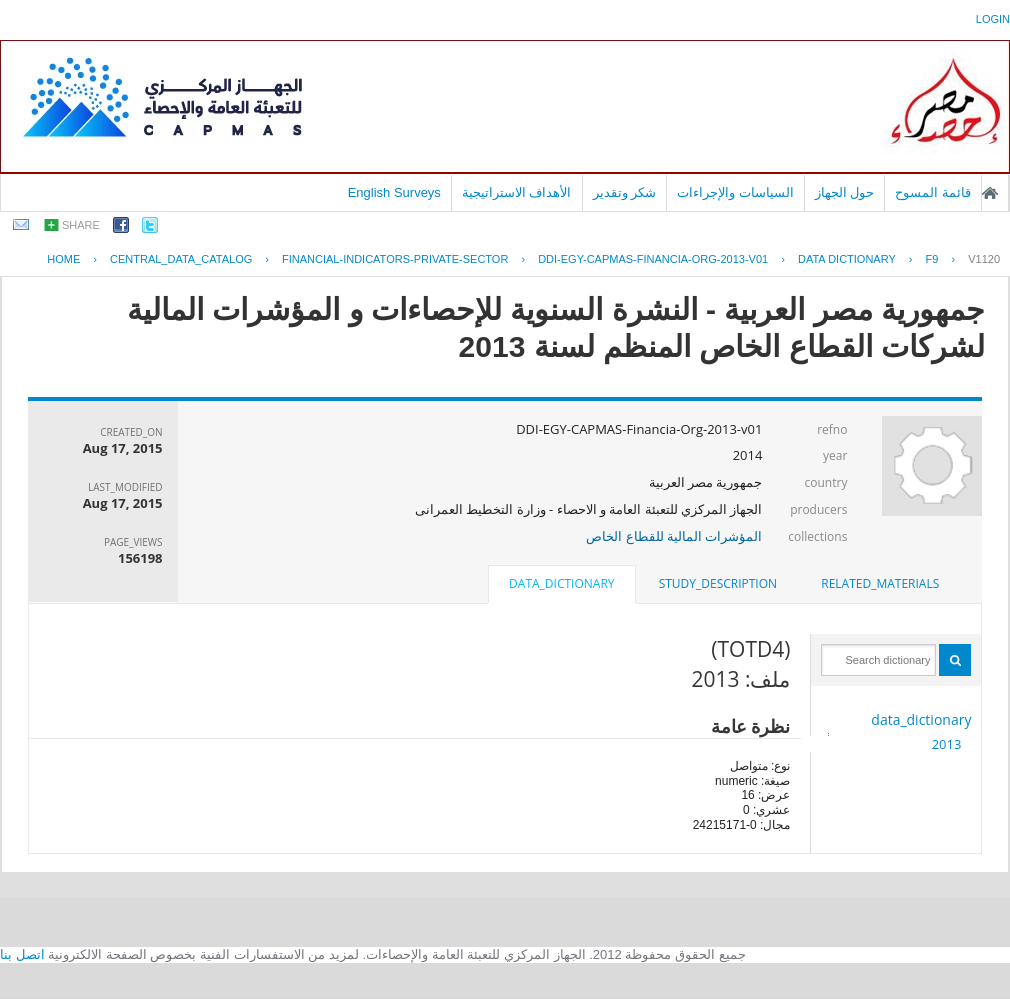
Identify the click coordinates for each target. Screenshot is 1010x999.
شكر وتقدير (625, 192)
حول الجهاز (845, 192)
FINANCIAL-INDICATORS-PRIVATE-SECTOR (395, 259)
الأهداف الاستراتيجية (517, 192)
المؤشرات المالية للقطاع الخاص (674, 536)
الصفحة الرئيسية (990, 193)
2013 (947, 744)
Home (63, 259)
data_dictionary (921, 719)
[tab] (880, 584)
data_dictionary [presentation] (561, 583)
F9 (932, 259)
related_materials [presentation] (880, 583)
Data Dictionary (847, 259)
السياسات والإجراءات (735, 192)
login (993, 19)
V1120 (984, 259)
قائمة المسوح (933, 192)
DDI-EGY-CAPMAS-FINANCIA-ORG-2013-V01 (653, 259)
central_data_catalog (181, 259)
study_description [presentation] (718, 583)
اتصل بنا (22, 954)
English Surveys (394, 192)
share (81, 225)
